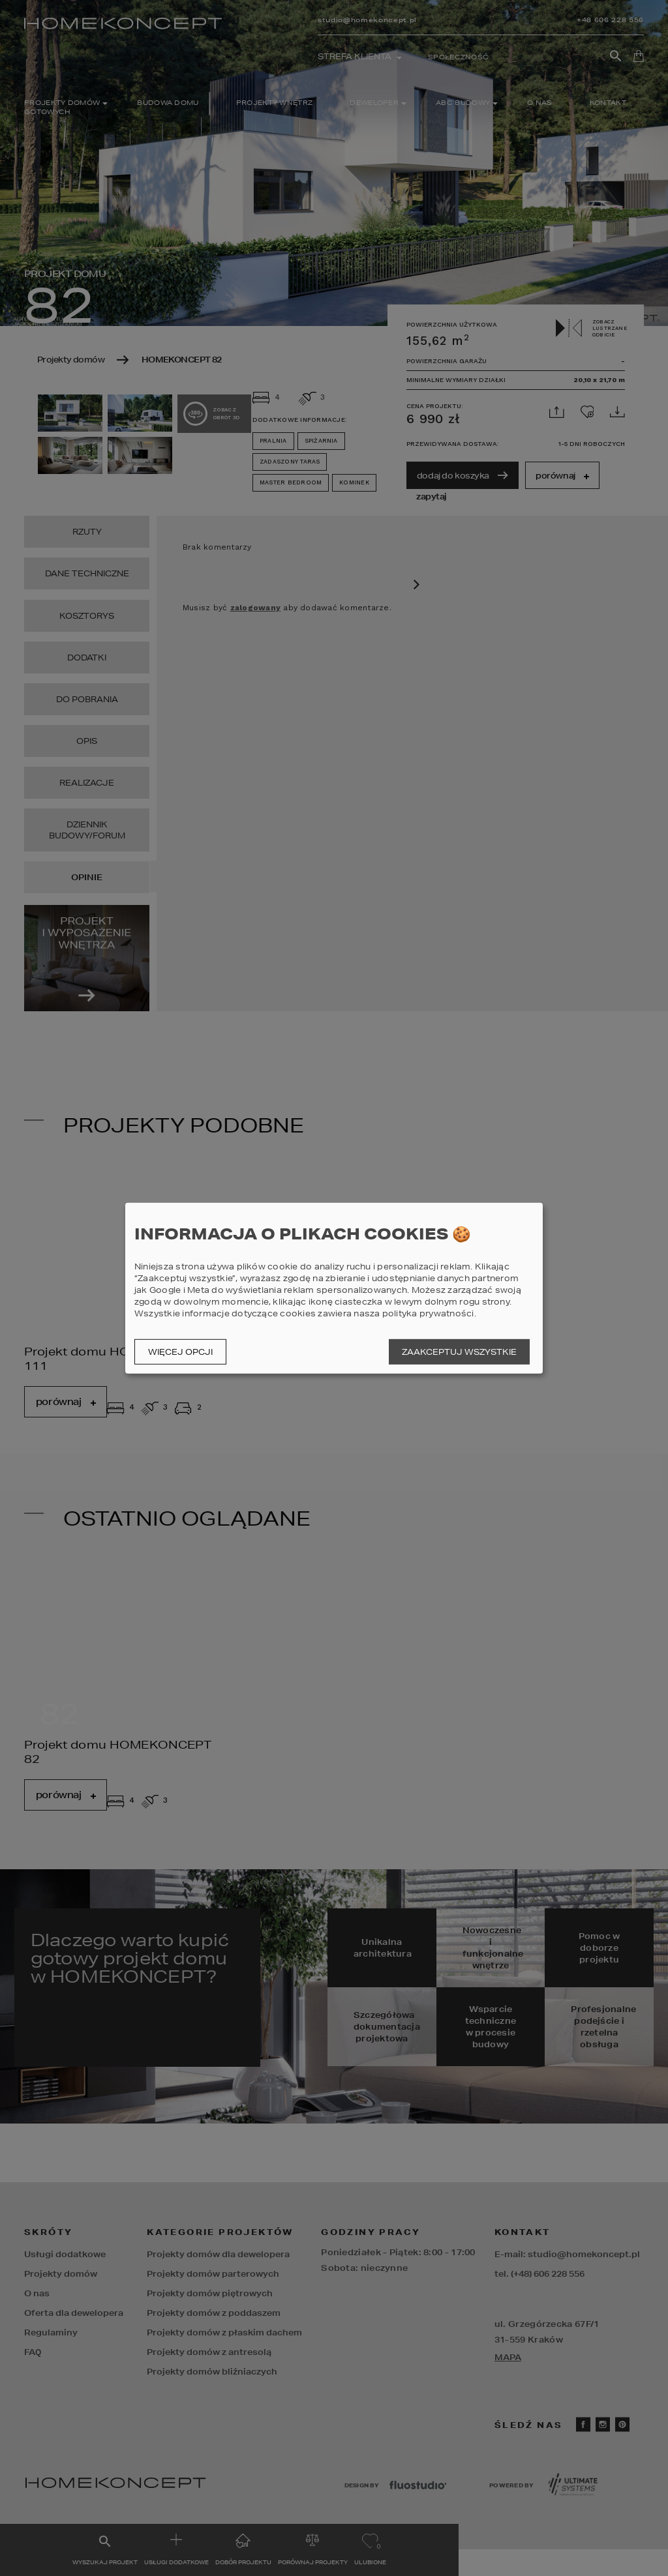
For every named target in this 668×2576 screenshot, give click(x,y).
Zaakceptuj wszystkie (459, 1351)
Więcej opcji (180, 1351)
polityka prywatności (428, 1313)
